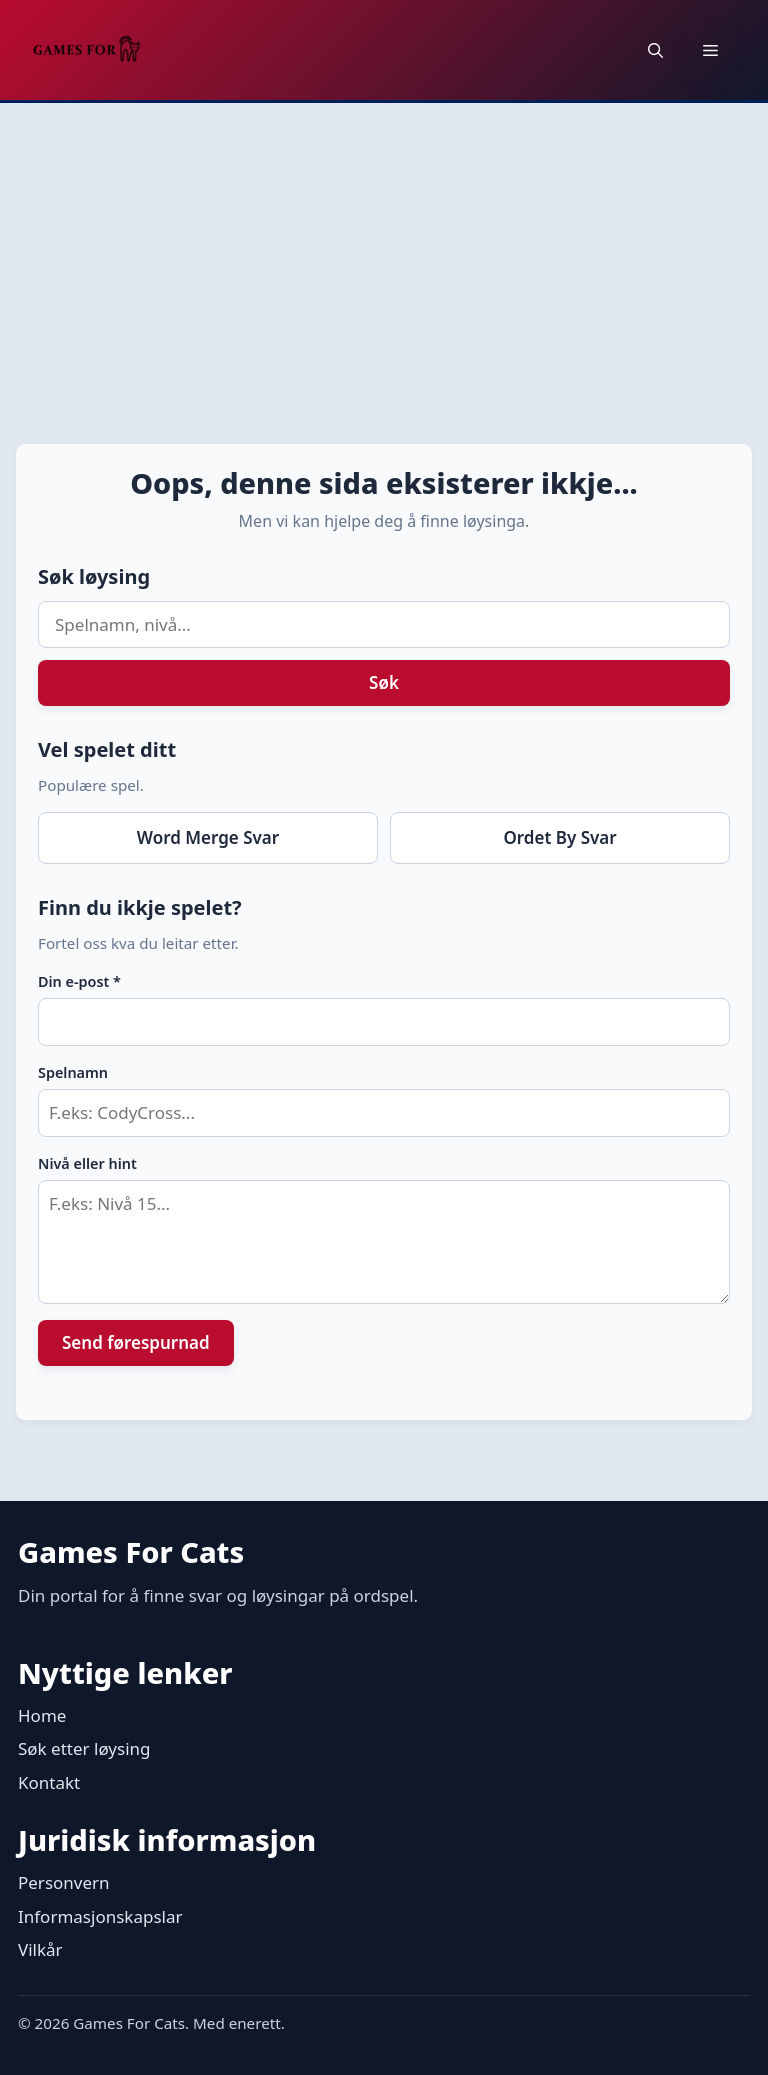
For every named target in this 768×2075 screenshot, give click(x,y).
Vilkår (40, 1949)
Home (42, 1715)
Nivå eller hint (87, 1163)
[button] (655, 50)
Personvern (64, 1882)
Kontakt (49, 1782)
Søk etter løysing (84, 1748)
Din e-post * (79, 981)
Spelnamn (73, 1072)
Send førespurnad (136, 1342)
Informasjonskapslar (100, 1916)
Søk (384, 682)
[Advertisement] (384, 253)
